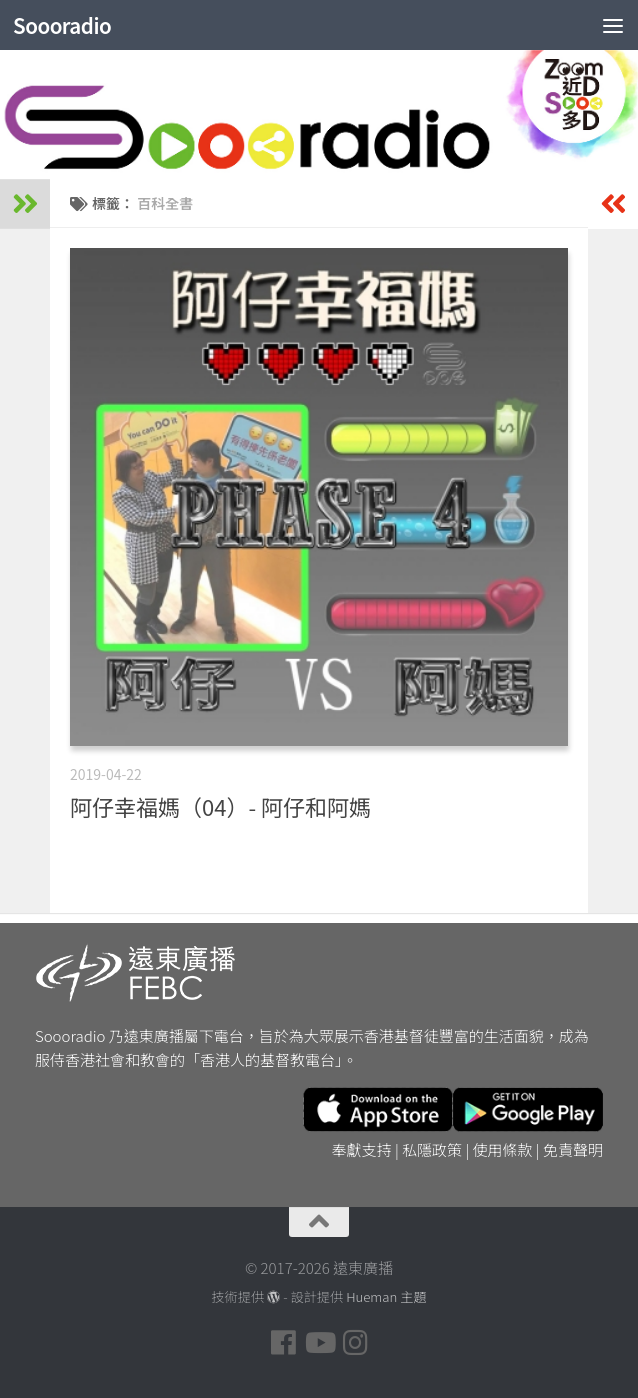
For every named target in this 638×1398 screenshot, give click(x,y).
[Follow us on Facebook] (283, 1343)
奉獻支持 (362, 1149)
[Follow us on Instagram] (355, 1343)
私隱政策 (432, 1149)
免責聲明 (573, 1149)
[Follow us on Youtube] (319, 1343)
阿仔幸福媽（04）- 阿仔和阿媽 (220, 806)
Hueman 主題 (386, 1296)
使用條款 (503, 1149)
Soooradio (63, 25)
